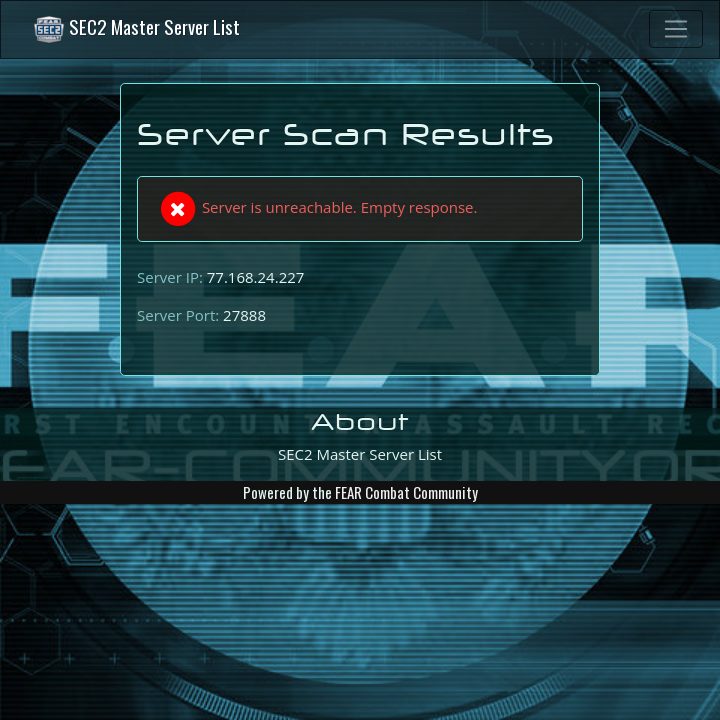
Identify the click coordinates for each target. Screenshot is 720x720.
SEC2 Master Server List (136, 29)
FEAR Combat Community (406, 492)
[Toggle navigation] (676, 29)
